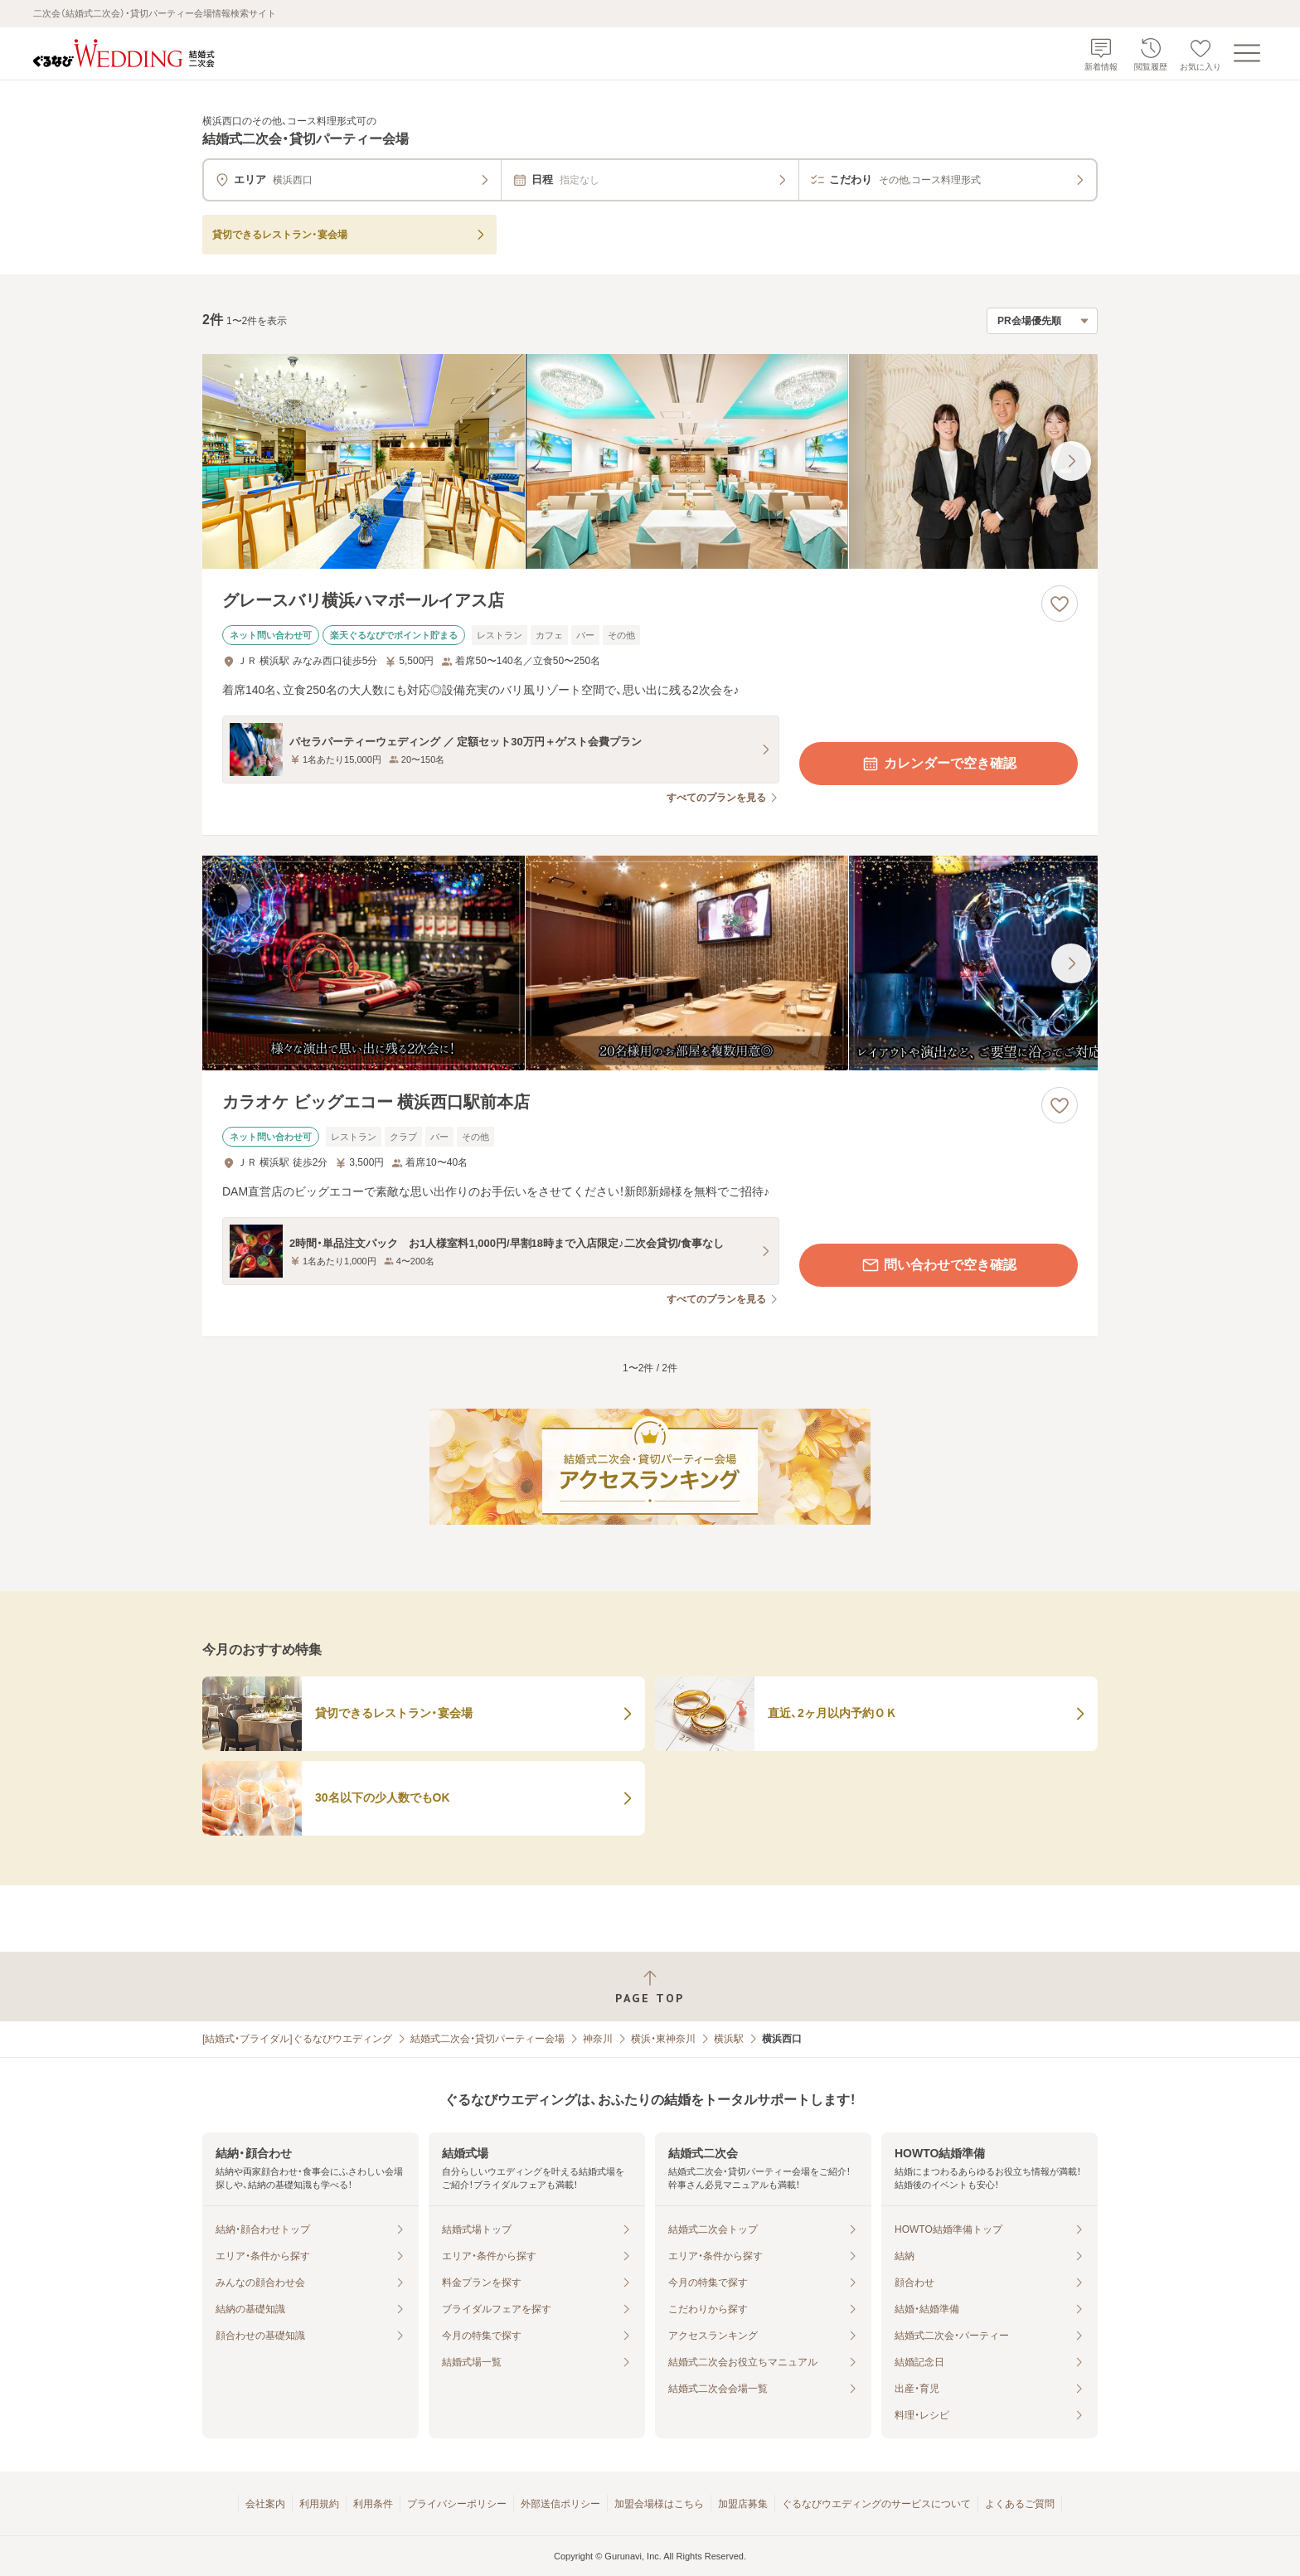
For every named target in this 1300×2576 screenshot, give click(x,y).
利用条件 (373, 2504)
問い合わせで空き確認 (938, 1265)
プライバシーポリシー (457, 2504)
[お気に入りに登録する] (1059, 603)
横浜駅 (729, 2039)
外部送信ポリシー (560, 2504)
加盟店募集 (743, 2504)
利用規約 (319, 2504)
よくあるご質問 (1020, 2504)
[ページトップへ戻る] (650, 1987)
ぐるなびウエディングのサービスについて (876, 2504)
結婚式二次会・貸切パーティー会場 (487, 2039)
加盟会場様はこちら (659, 2504)
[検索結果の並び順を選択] (1042, 321)
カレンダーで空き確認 (938, 764)
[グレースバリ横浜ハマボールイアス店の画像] (650, 461)
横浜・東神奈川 (663, 2039)
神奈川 (598, 2039)
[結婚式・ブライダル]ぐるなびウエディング (297, 2039)
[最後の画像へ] (1071, 461)
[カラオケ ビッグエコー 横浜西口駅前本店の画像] (650, 963)
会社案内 (265, 2504)
